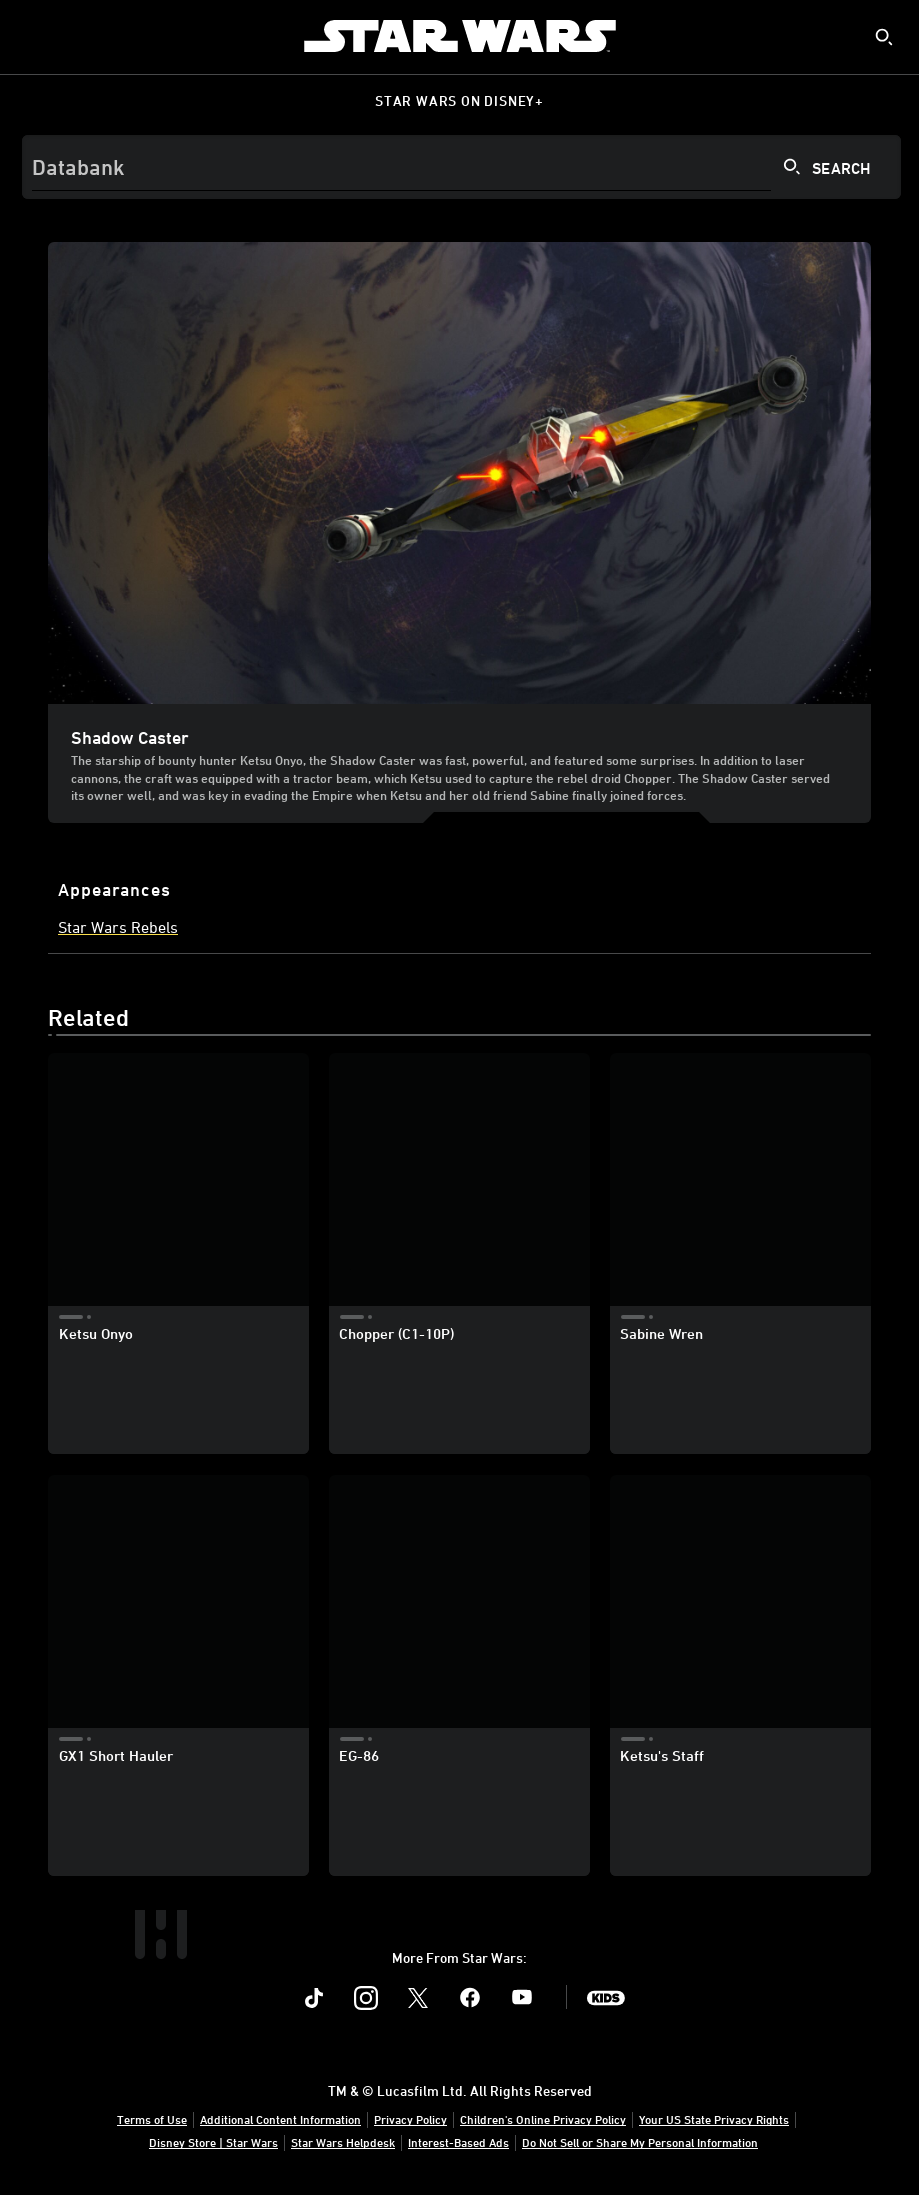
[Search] (461, 167)
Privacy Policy (410, 2119)
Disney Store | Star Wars (213, 2142)
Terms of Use (152, 2119)
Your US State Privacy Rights (714, 2119)
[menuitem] (32, 36)
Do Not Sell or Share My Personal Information (640, 2142)
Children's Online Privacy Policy (543, 2119)
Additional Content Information (280, 2119)
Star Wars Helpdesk (343, 2142)
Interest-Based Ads (458, 2142)
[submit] (884, 37)
